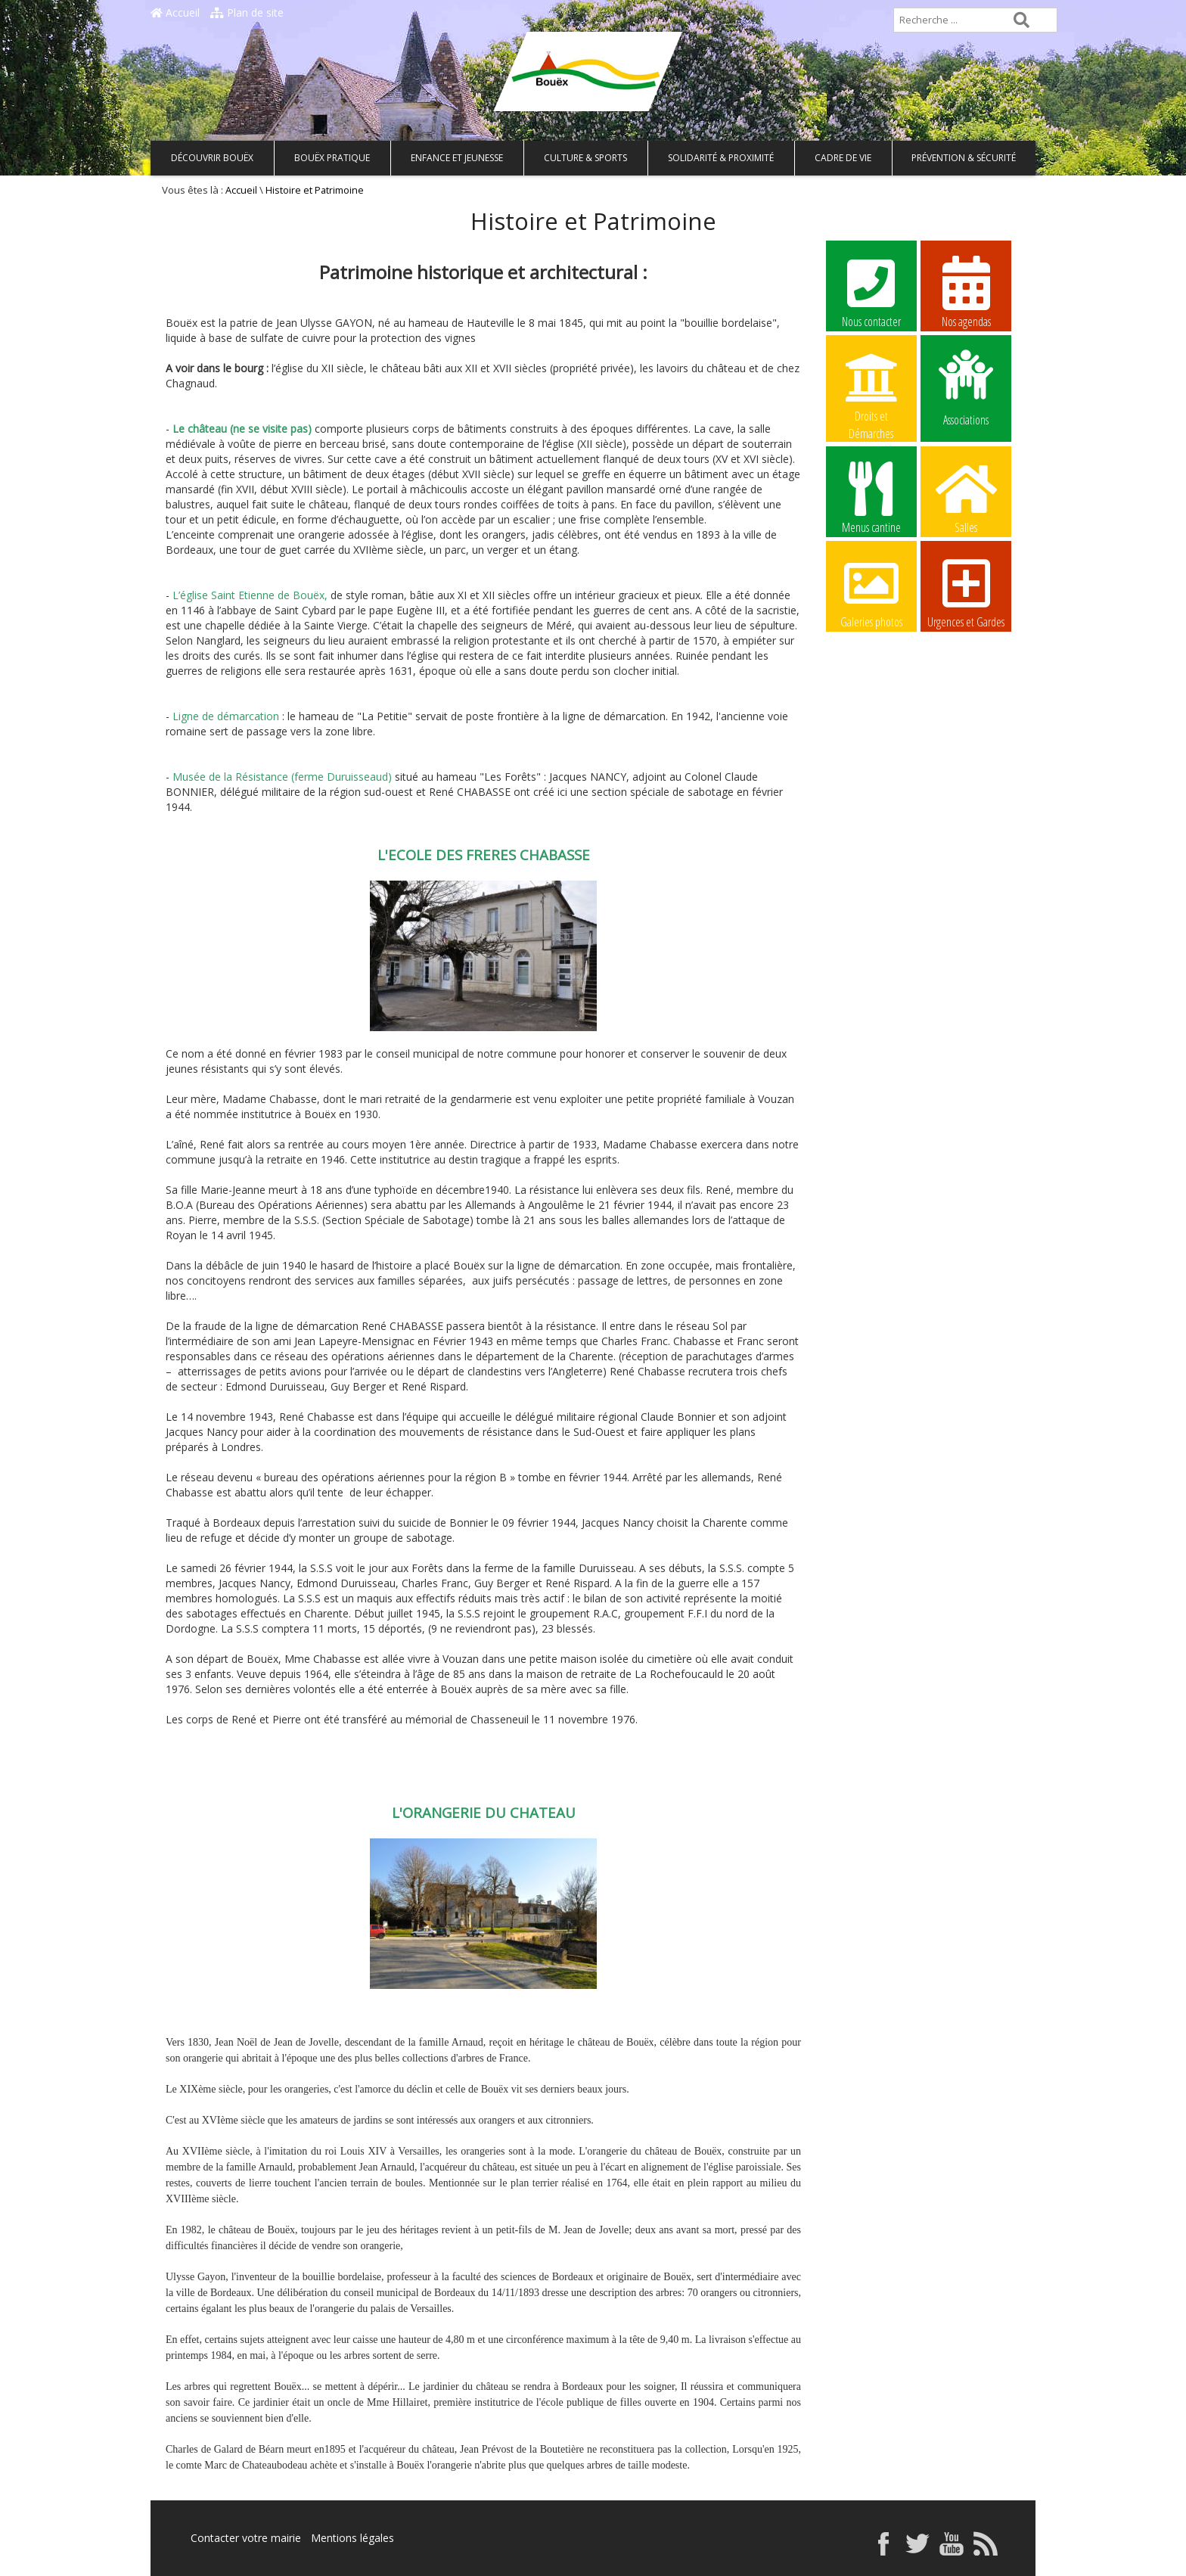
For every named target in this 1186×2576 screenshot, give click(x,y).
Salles (966, 497)
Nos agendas (966, 291)
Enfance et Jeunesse (457, 157)
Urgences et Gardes (966, 591)
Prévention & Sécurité (963, 157)
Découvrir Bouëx (212, 157)
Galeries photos (871, 591)
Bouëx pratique (332, 157)
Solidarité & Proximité (721, 157)
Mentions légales (352, 2538)
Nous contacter (871, 291)
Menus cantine (871, 497)
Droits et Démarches (871, 386)
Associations (966, 386)
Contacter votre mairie (246, 2538)
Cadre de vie (843, 157)
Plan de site (247, 12)
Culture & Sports (585, 157)
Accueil (175, 12)
